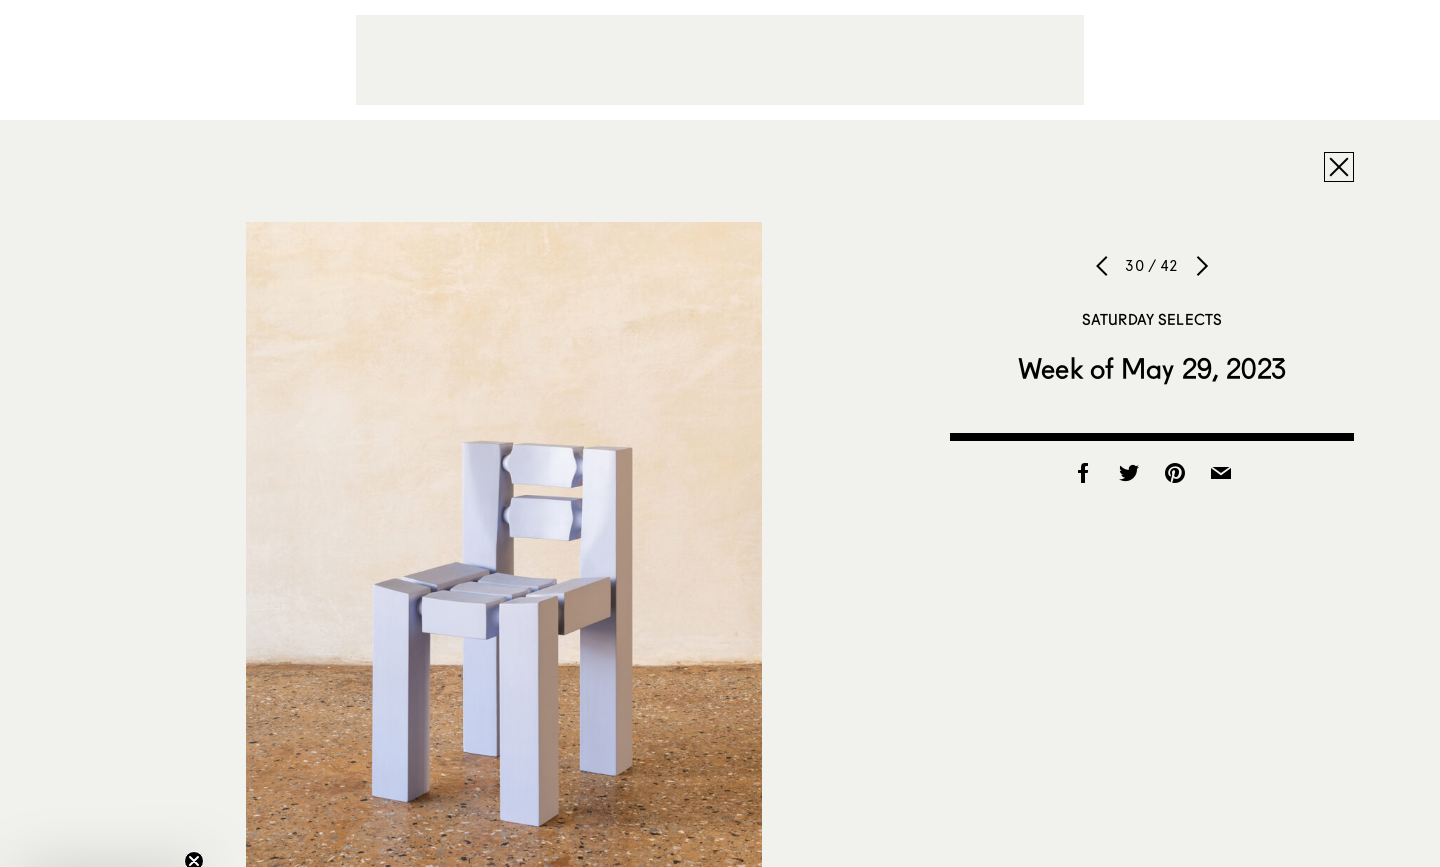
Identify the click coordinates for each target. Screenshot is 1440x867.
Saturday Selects (1152, 319)
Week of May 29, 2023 (1152, 368)
